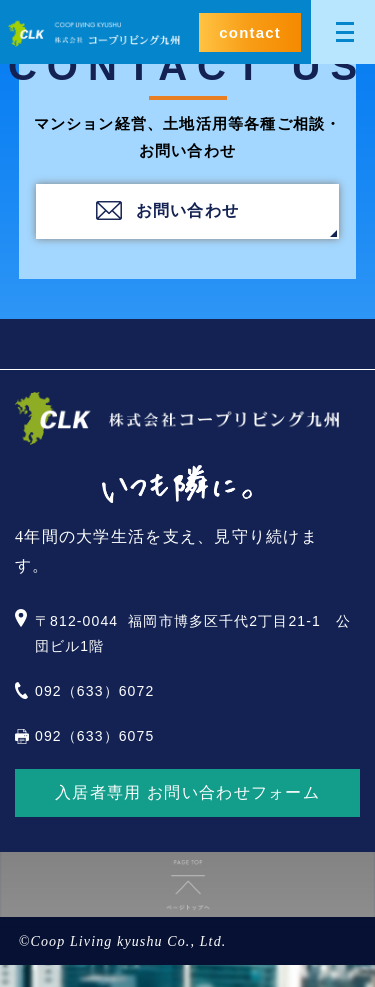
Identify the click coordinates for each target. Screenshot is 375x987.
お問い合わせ (188, 210)
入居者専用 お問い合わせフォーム (187, 792)
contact (250, 32)
